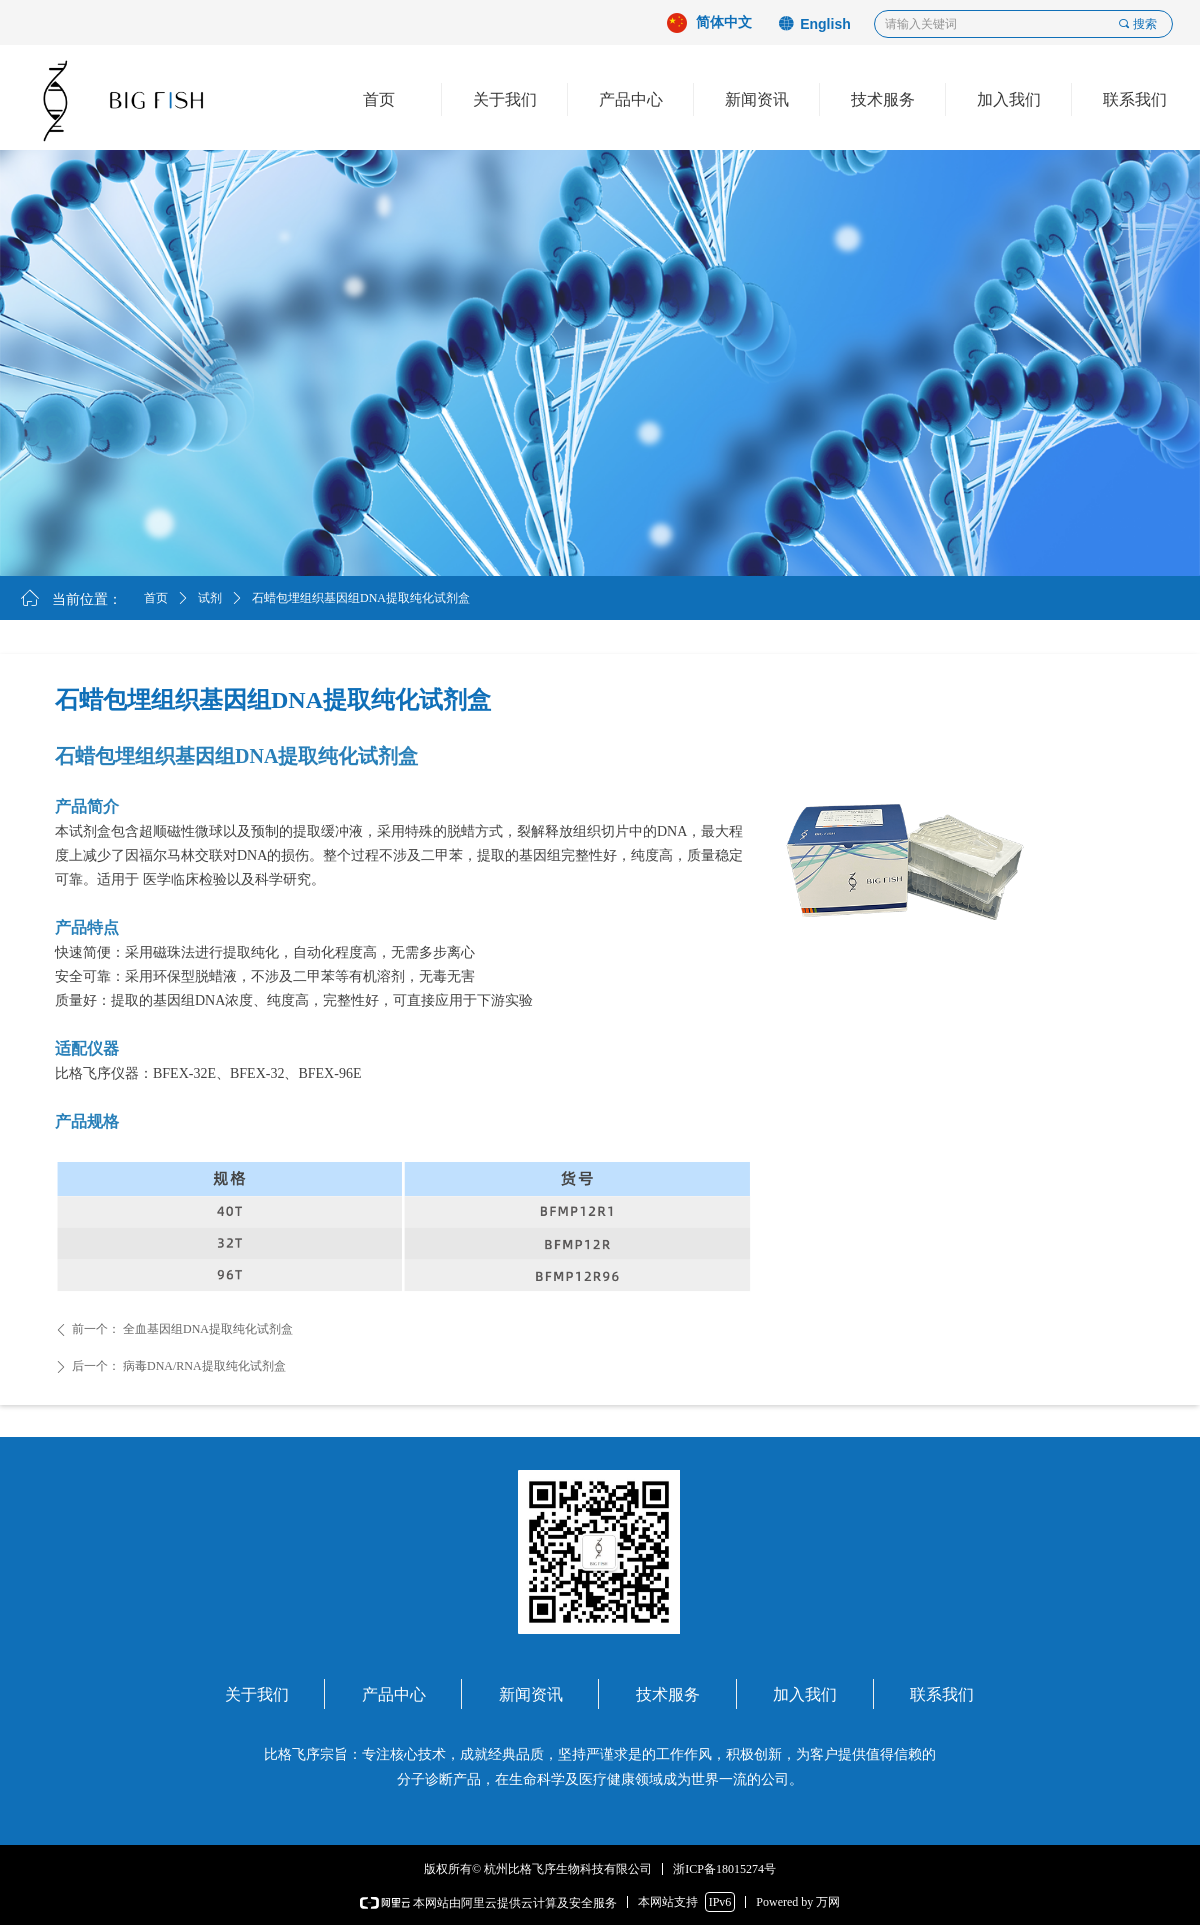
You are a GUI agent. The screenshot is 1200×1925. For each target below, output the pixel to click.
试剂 (210, 598)
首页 (156, 598)
